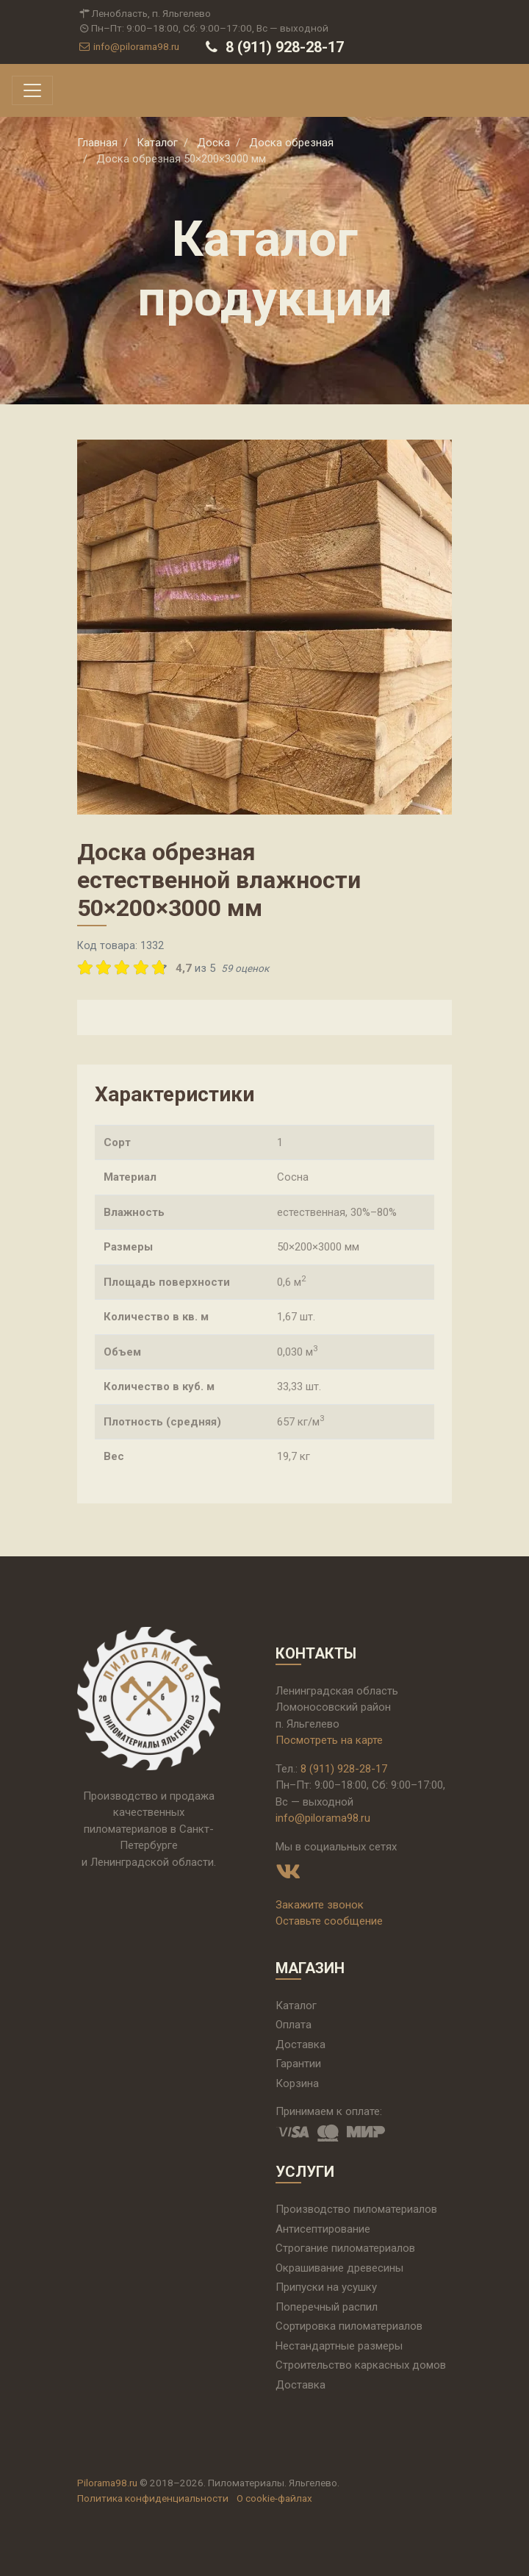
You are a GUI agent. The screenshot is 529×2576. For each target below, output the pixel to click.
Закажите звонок (320, 1904)
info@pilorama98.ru (128, 46)
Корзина (297, 2083)
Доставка (300, 2044)
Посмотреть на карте (329, 1740)
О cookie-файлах (274, 2498)
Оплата (294, 2024)
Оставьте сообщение (329, 1921)
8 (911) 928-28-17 (272, 47)
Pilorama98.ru (107, 2483)
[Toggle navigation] (32, 90)
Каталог (296, 2005)
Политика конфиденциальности (152, 2498)
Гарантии (298, 2063)
